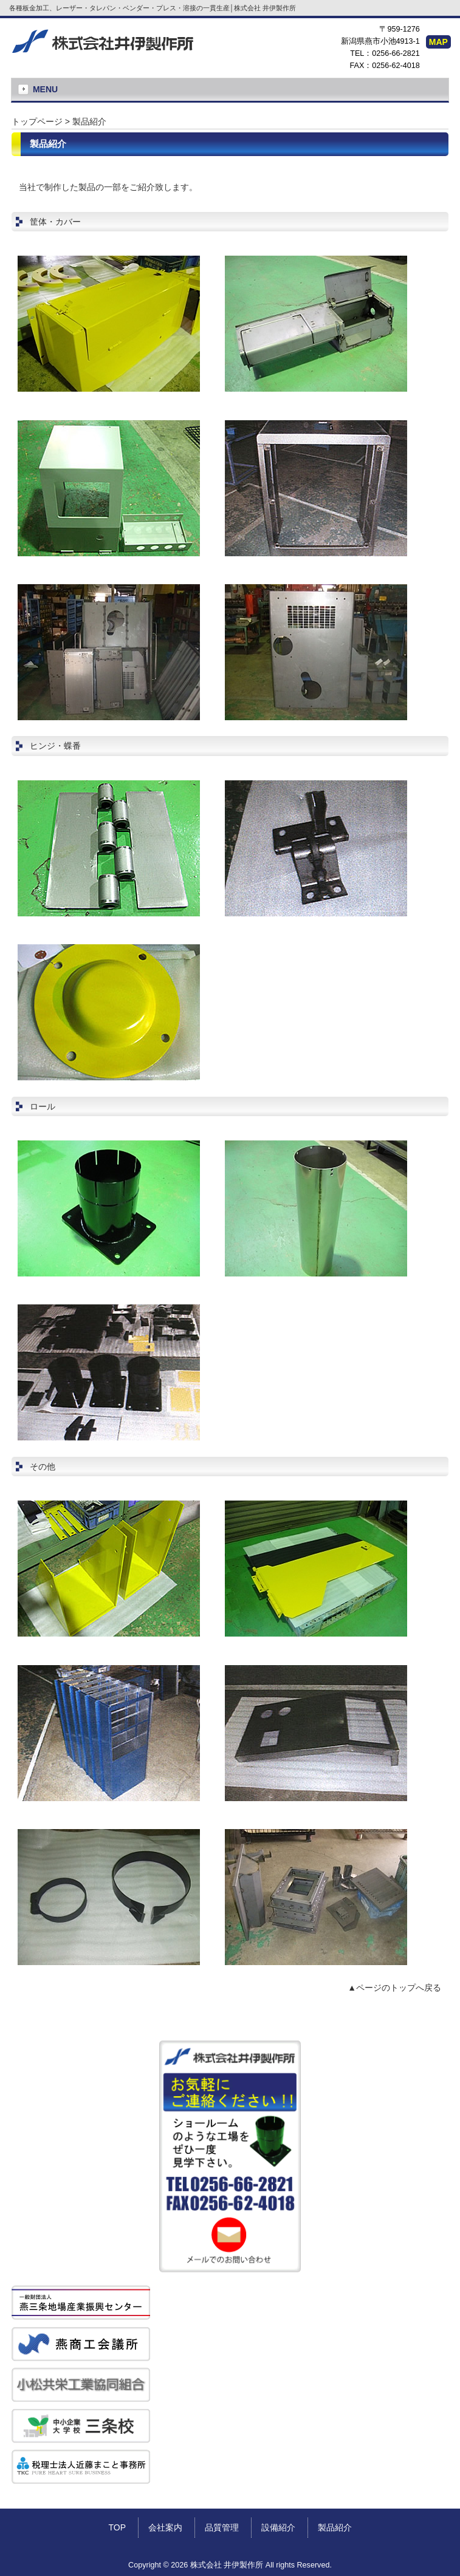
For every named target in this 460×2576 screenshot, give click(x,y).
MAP (438, 42)
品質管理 (222, 2527)
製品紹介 (335, 2527)
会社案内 (165, 2527)
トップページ (37, 121)
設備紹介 (278, 2527)
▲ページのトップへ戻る (394, 1987)
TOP (117, 2527)
